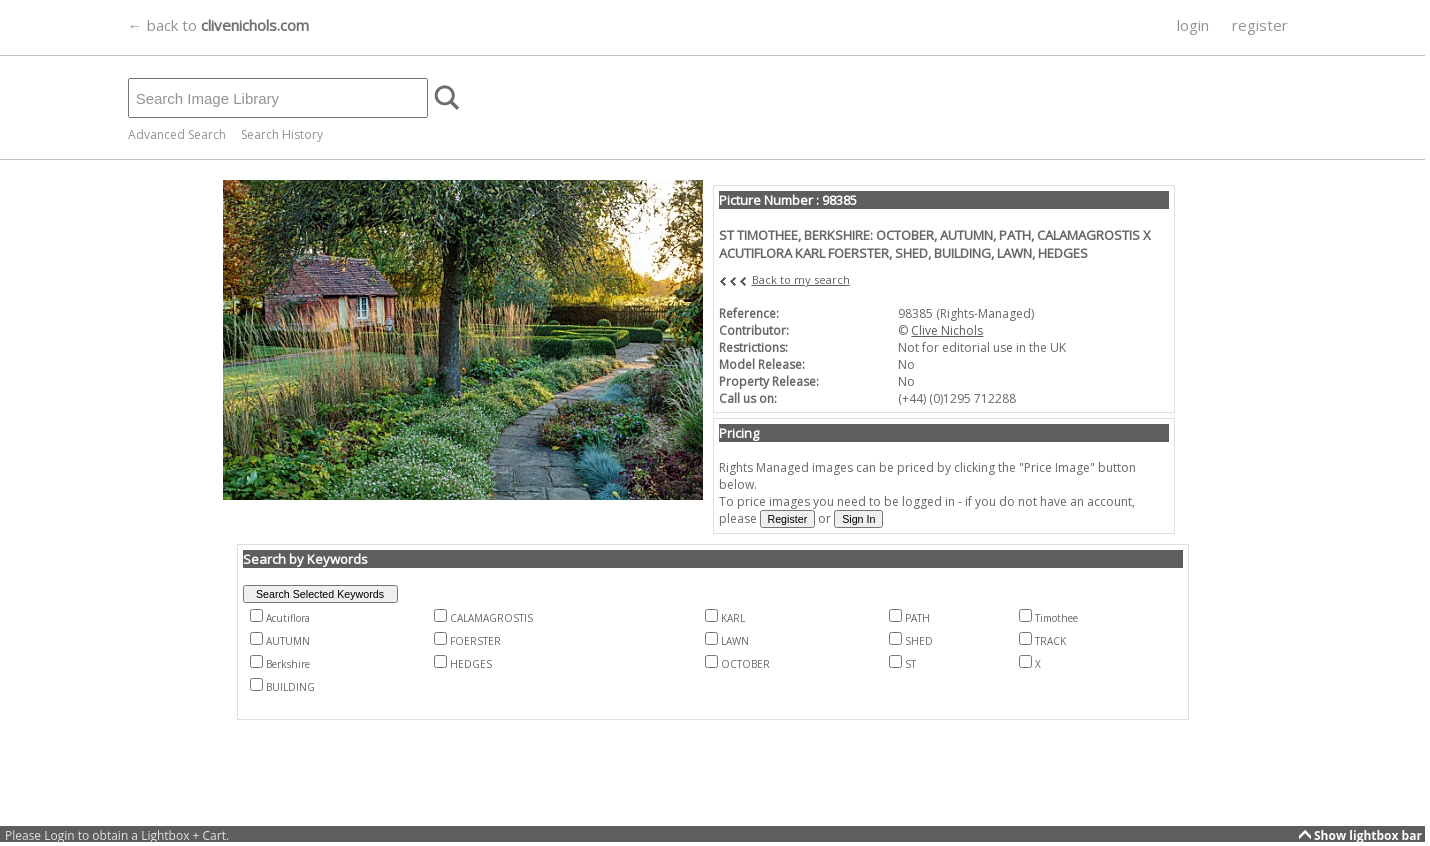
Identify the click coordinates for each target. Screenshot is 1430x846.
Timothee (1056, 618)
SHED (919, 641)
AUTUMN (288, 641)
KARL (733, 618)
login (1193, 25)
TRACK (1050, 641)
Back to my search (801, 279)
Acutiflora (288, 618)
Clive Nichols (947, 330)
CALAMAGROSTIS (491, 618)
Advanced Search (177, 134)
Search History (282, 134)
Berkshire (288, 664)
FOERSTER (475, 641)
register (1260, 25)
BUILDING (290, 687)
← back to (218, 25)
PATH (917, 618)
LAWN (735, 641)
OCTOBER (745, 664)
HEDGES (471, 664)
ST (910, 664)
